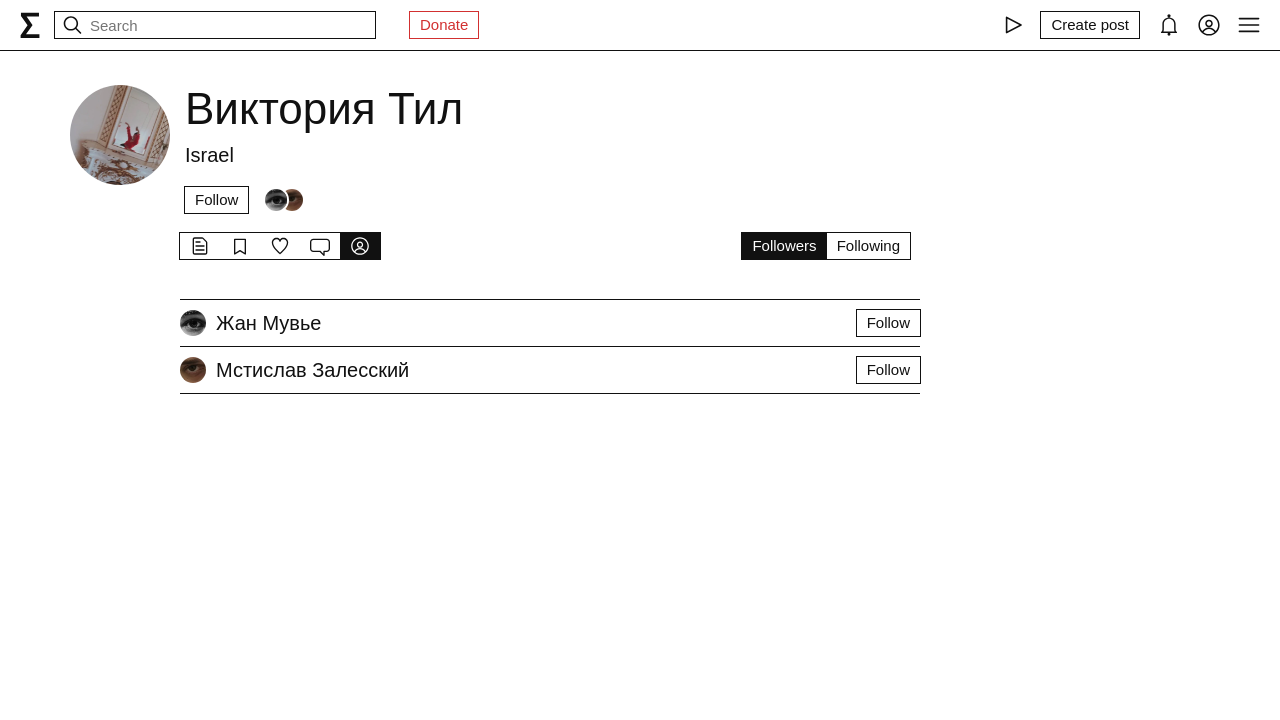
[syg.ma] (30, 25)
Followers (784, 245)
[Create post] (1090, 25)
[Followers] (284, 200)
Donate (444, 24)
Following (868, 245)
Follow (216, 199)
